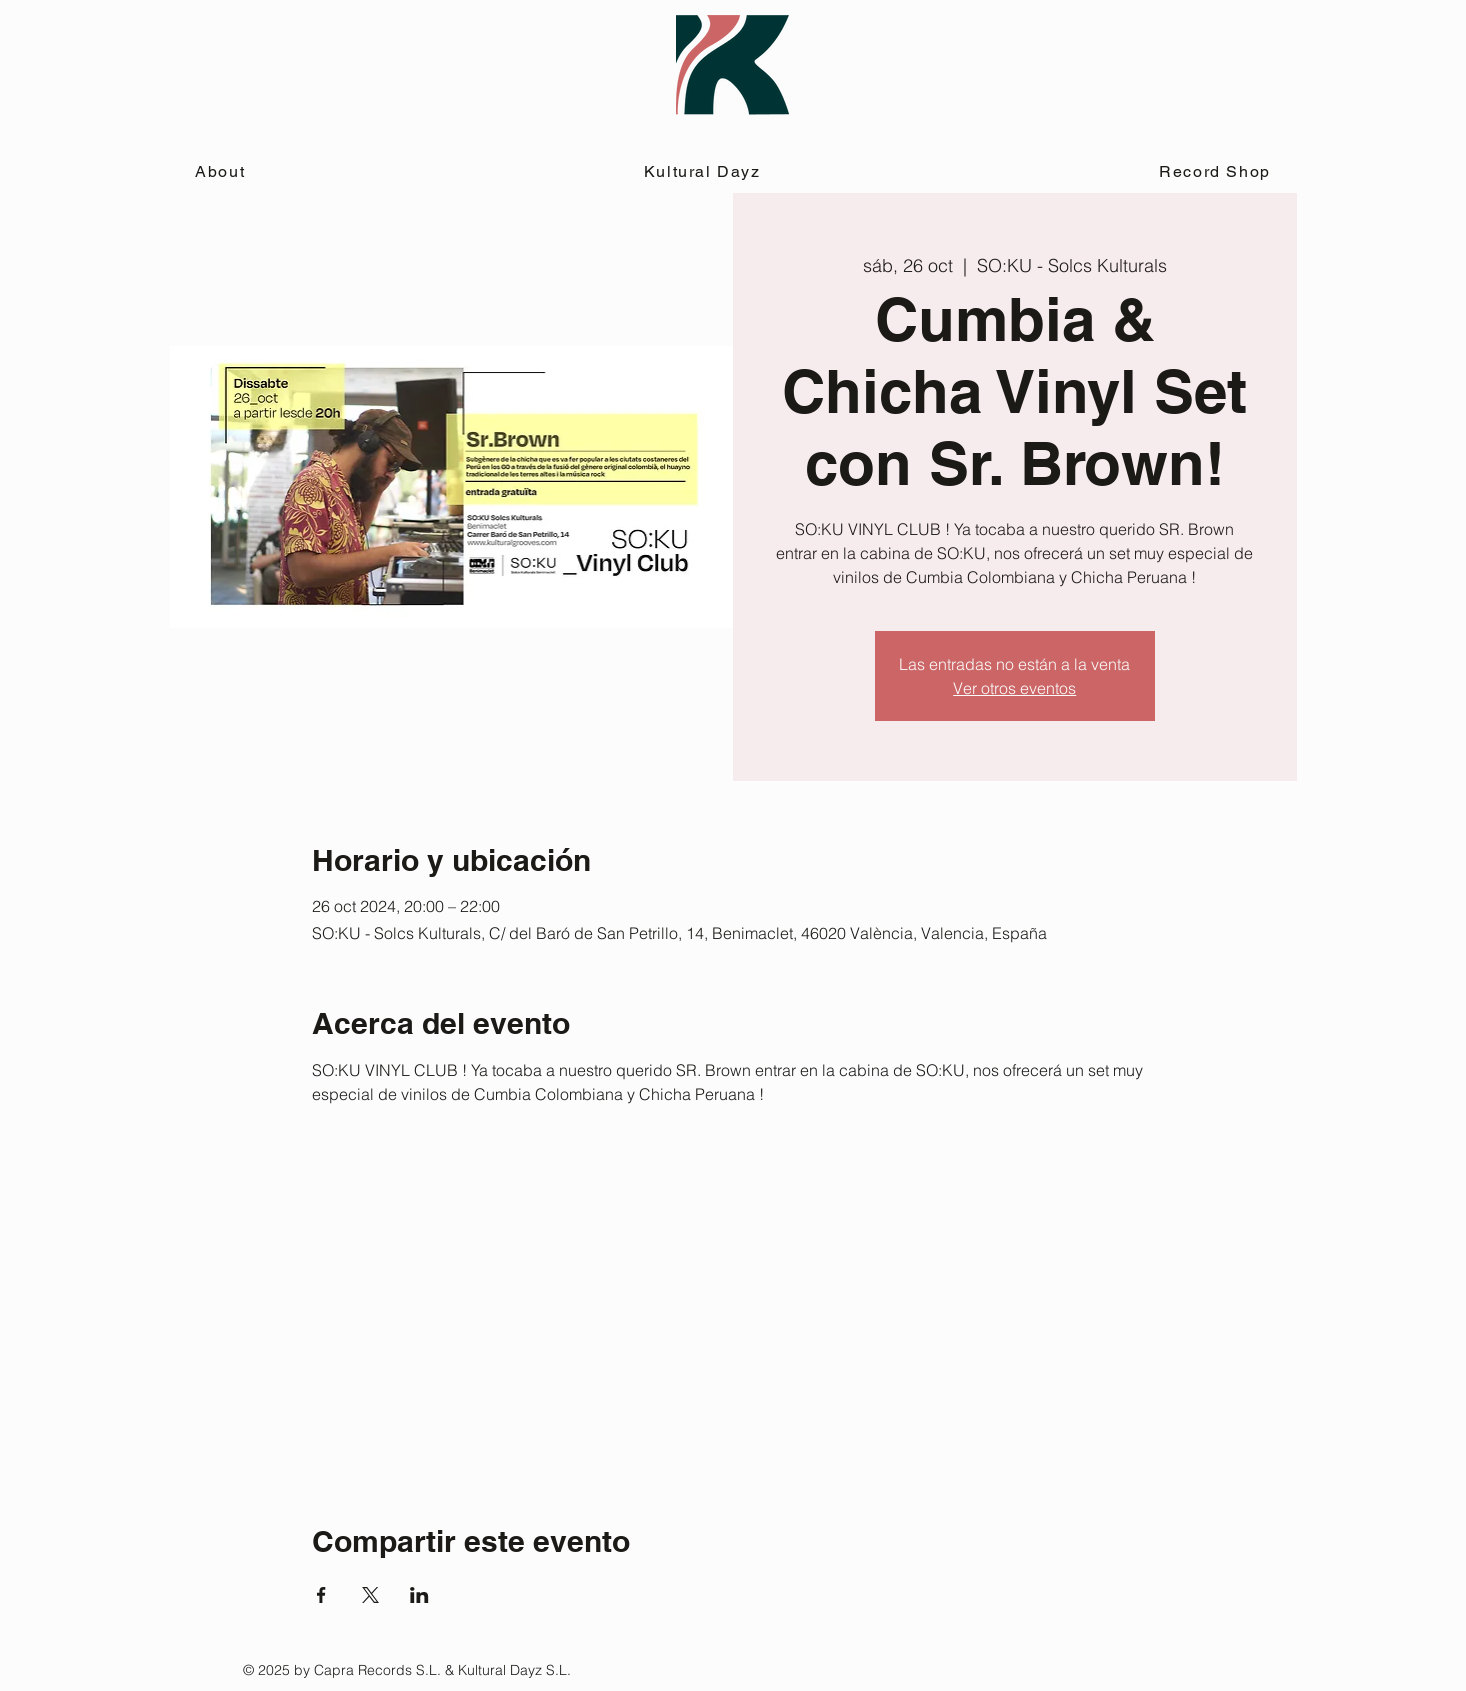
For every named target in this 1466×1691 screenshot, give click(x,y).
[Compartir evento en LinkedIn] (419, 1595)
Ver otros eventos (1014, 688)
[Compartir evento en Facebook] (321, 1595)
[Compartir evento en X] (370, 1595)
